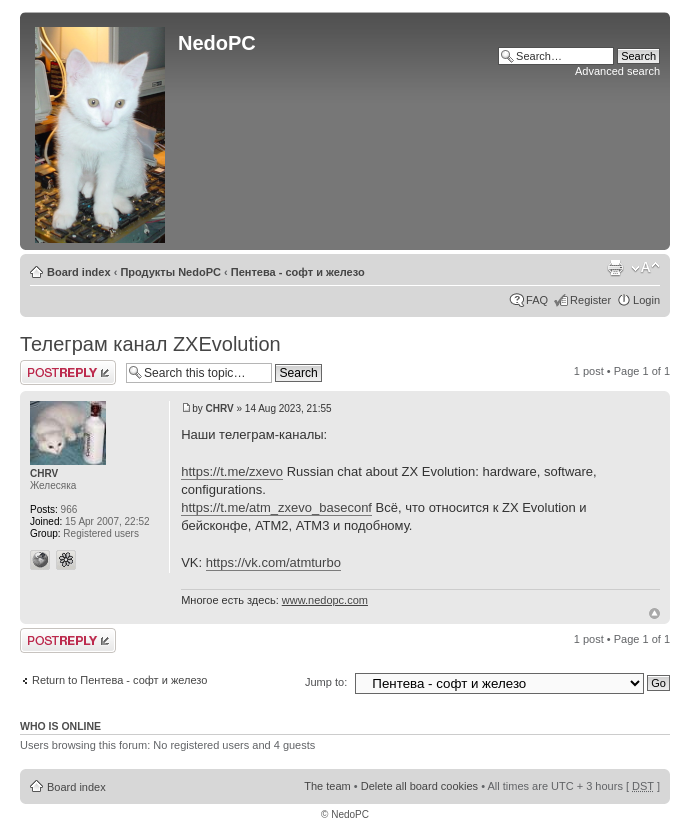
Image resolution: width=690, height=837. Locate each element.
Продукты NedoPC (170, 272)
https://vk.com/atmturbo (273, 562)
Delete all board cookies (419, 786)
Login (646, 300)
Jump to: (326, 682)
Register (590, 300)
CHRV (220, 408)
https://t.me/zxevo (232, 471)
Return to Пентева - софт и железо (119, 680)
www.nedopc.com (325, 600)
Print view (615, 268)
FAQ (537, 300)
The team (327, 786)
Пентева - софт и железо (298, 272)
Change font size (645, 268)
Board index (79, 272)
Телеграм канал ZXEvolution (150, 344)
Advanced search (617, 71)
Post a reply (68, 372)
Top (654, 613)
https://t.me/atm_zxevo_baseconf (276, 507)
